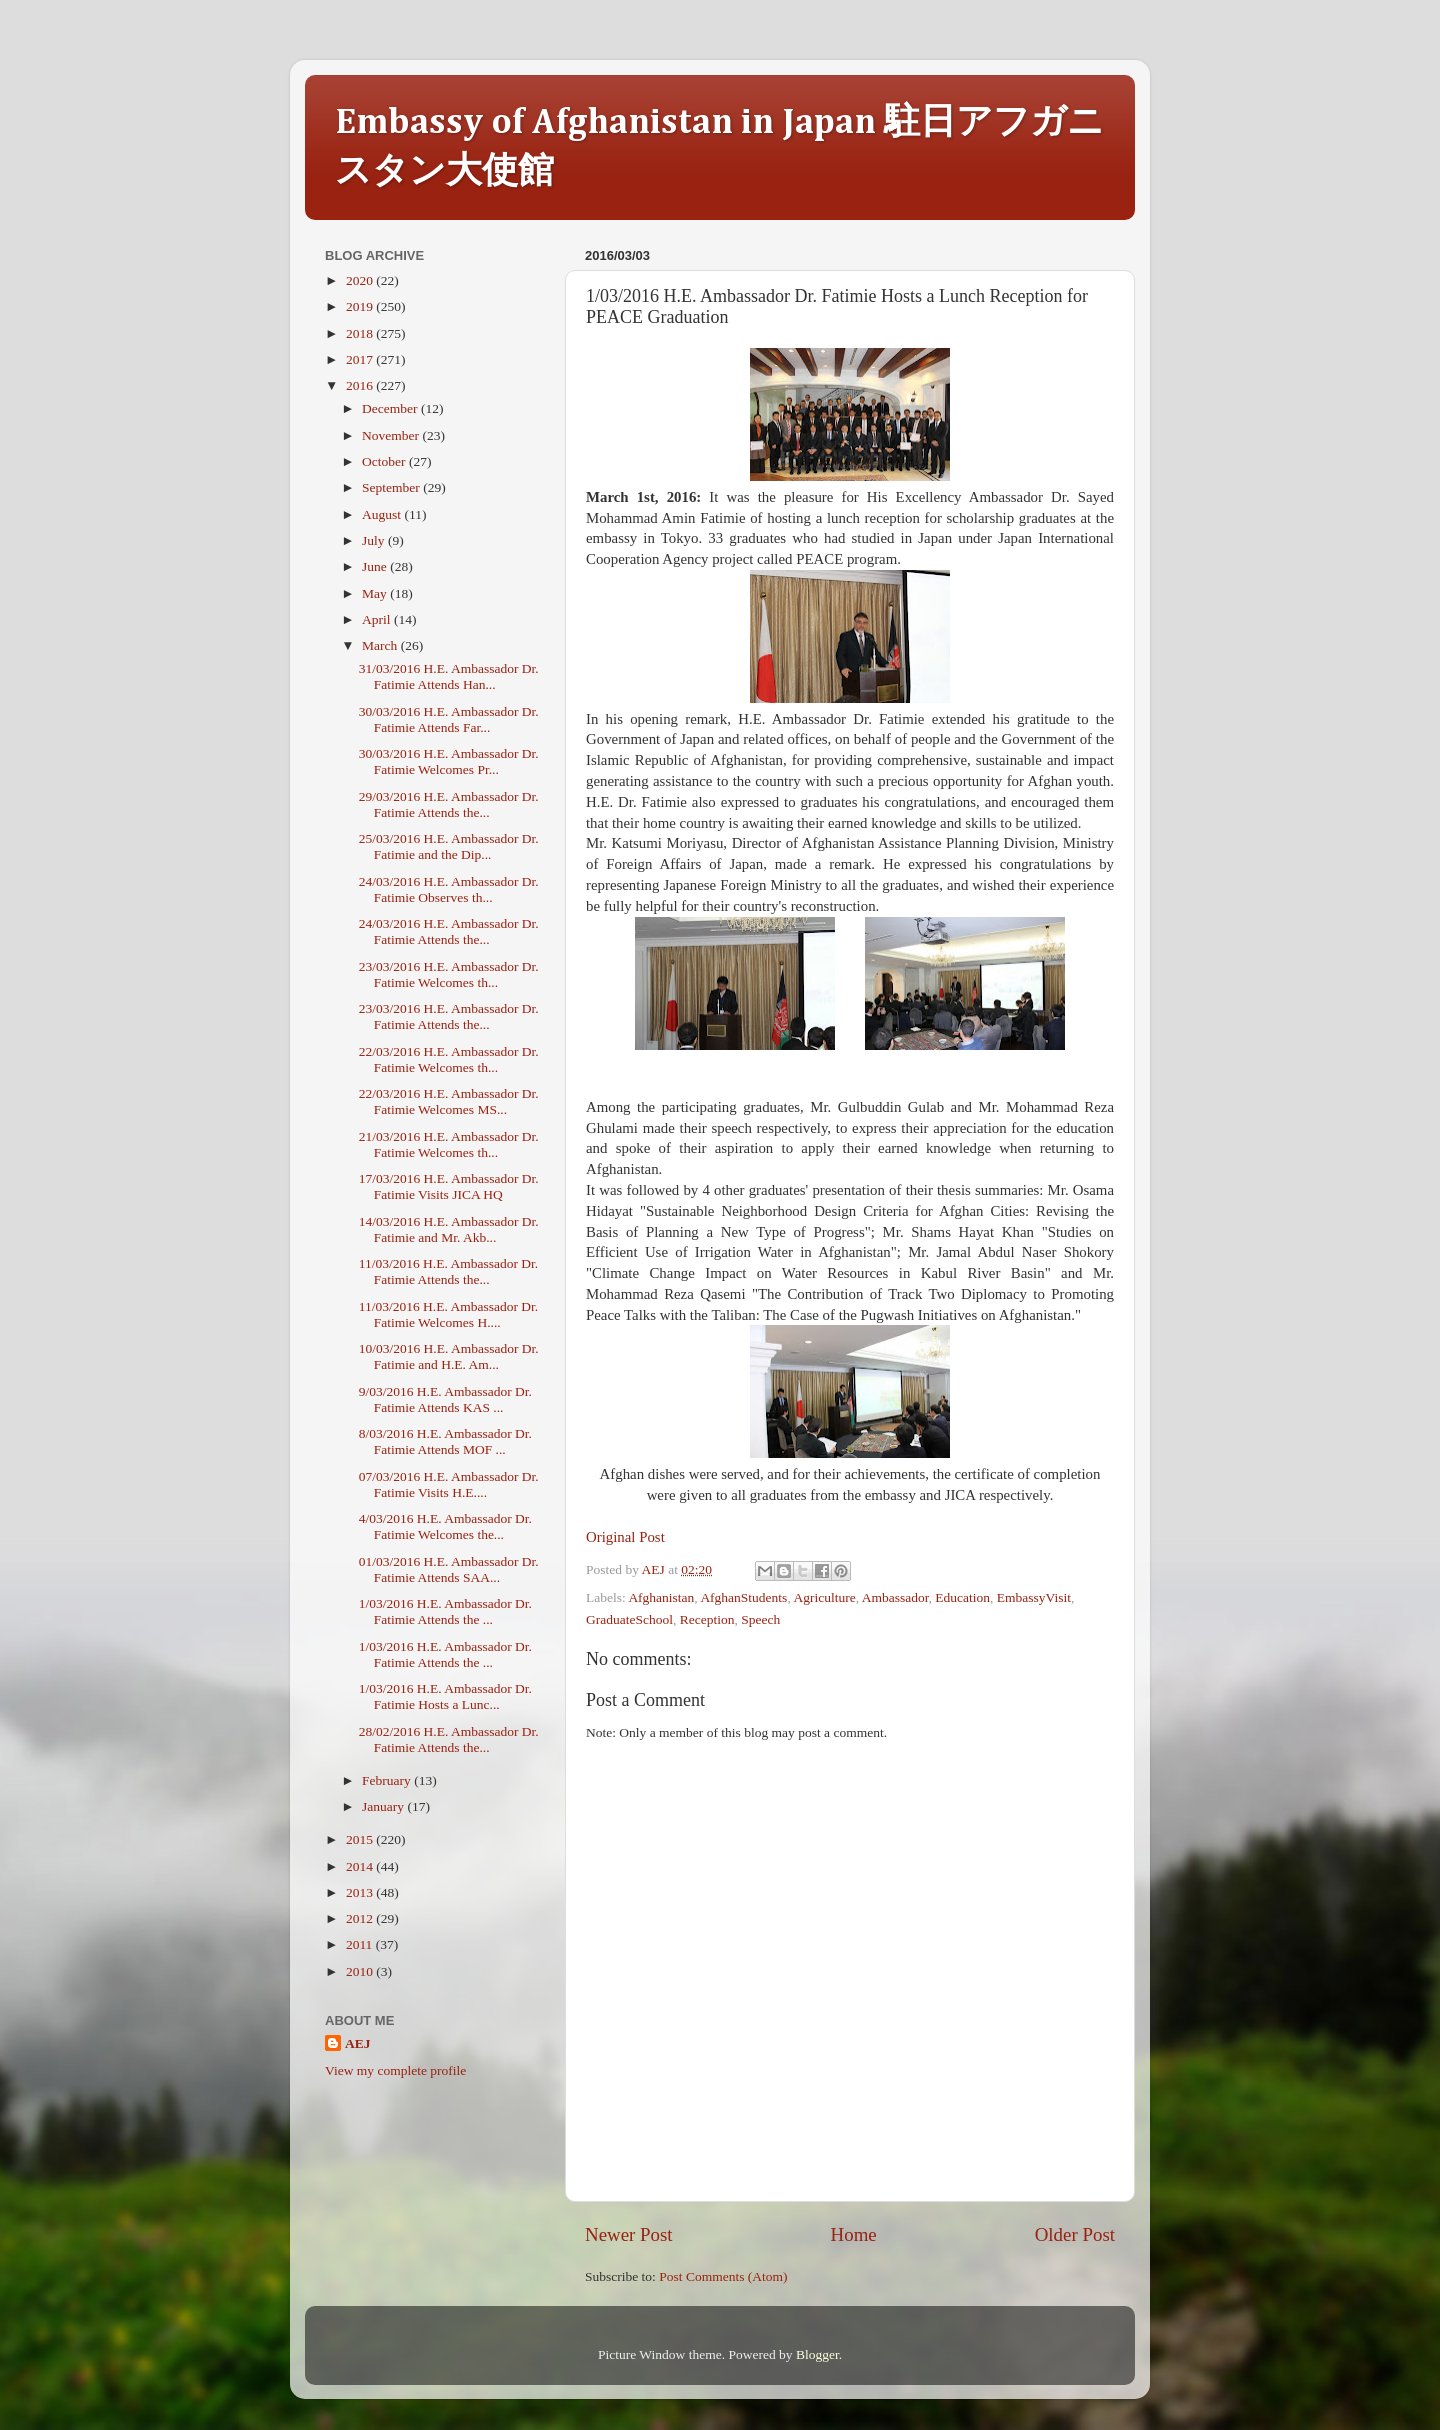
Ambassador (895, 1597)
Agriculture (824, 1597)
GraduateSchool (629, 1619)
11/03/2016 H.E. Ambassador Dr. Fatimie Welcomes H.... (449, 1314)
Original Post (625, 1537)
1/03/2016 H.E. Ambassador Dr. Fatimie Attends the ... (445, 1611)
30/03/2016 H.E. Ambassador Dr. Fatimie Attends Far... (449, 719)
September (392, 487)
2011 (361, 1944)
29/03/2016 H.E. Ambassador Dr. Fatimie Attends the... (449, 804)
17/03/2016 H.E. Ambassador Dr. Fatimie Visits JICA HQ (449, 1186)
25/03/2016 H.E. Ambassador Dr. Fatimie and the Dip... (449, 846)
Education (962, 1597)
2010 (361, 1971)
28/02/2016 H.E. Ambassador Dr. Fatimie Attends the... (449, 1739)
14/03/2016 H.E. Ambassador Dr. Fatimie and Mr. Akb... (449, 1229)
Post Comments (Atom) (723, 2276)
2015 (361, 1839)
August (383, 514)
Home (854, 2234)
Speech (760, 1619)
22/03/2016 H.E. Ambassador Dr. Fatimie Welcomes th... (449, 1059)
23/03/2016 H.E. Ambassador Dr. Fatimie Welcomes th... (449, 974)
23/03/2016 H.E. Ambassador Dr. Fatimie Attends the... (449, 1016)
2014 (361, 1866)
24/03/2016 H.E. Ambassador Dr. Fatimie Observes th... (449, 889)
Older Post (1075, 2234)
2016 (361, 385)
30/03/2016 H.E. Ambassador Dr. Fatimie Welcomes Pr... (449, 761)
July (375, 540)
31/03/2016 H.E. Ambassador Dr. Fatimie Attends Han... (449, 676)
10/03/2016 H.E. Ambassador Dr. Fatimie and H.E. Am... (449, 1356)
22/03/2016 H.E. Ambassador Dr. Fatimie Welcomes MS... (449, 1101)
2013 (361, 1892)
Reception (707, 1619)
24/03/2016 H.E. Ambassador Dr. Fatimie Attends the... (449, 931)
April (378, 619)
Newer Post (629, 2234)
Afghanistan (661, 1597)
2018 (361, 333)
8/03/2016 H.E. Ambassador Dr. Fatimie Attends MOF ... (445, 1441)
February (388, 1780)
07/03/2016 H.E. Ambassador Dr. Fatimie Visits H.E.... (449, 1484)
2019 (361, 306)
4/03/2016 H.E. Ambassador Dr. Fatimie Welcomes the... (445, 1526)
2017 (361, 359)
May (376, 593)
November (392, 435)
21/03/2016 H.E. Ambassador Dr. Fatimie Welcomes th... (449, 1144)
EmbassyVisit (1034, 1597)
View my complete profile (395, 2070)
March (381, 645)
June (376, 566)
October (385, 461)
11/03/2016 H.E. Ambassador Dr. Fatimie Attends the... (449, 1271)
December (391, 408)
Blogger (817, 2354)
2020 (361, 280)
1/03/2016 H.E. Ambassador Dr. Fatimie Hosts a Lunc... (445, 1696)
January (384, 1806)
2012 (361, 1918)
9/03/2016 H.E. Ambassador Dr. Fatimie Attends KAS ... (445, 1399)
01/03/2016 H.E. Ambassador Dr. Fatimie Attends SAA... (449, 1569)
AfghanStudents (743, 1597)
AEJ (358, 2043)
